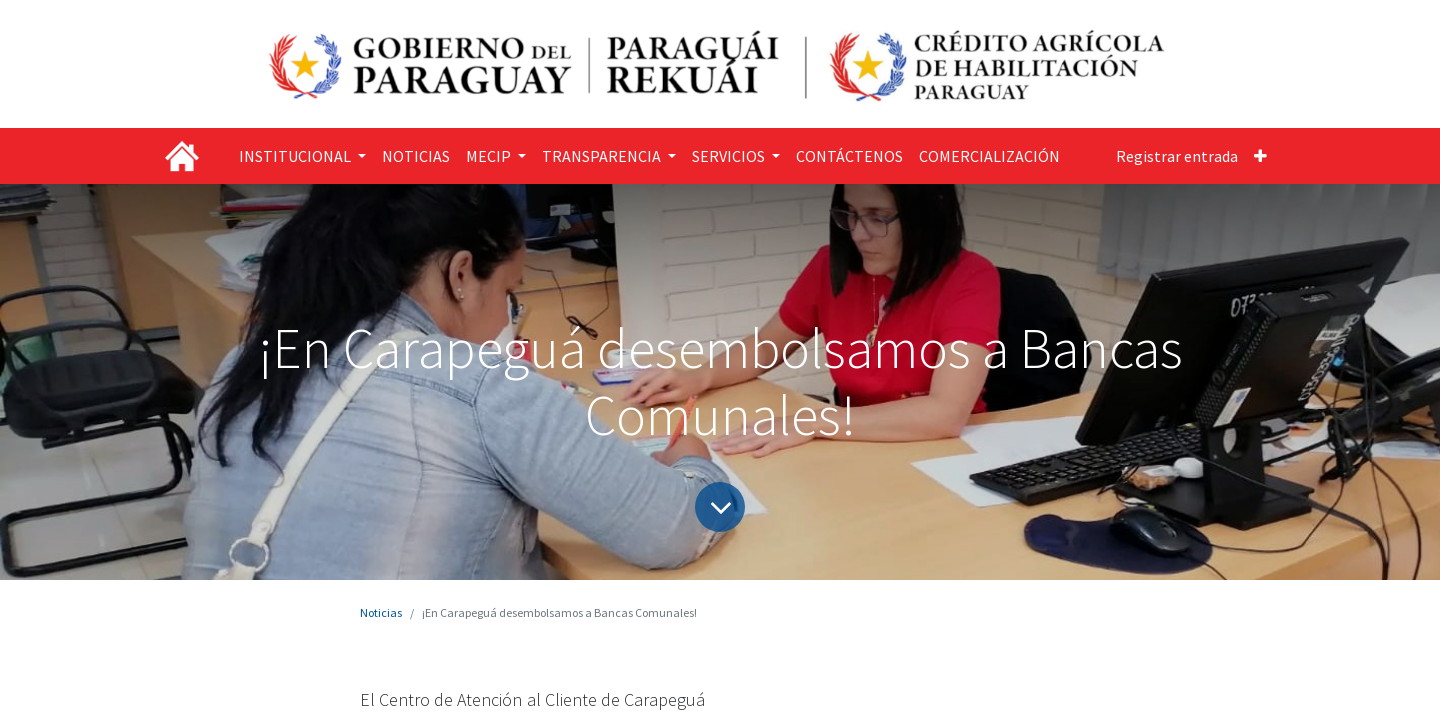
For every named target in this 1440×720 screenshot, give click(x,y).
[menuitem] (416, 156)
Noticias (381, 612)
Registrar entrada (1177, 156)
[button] (1260, 156)
